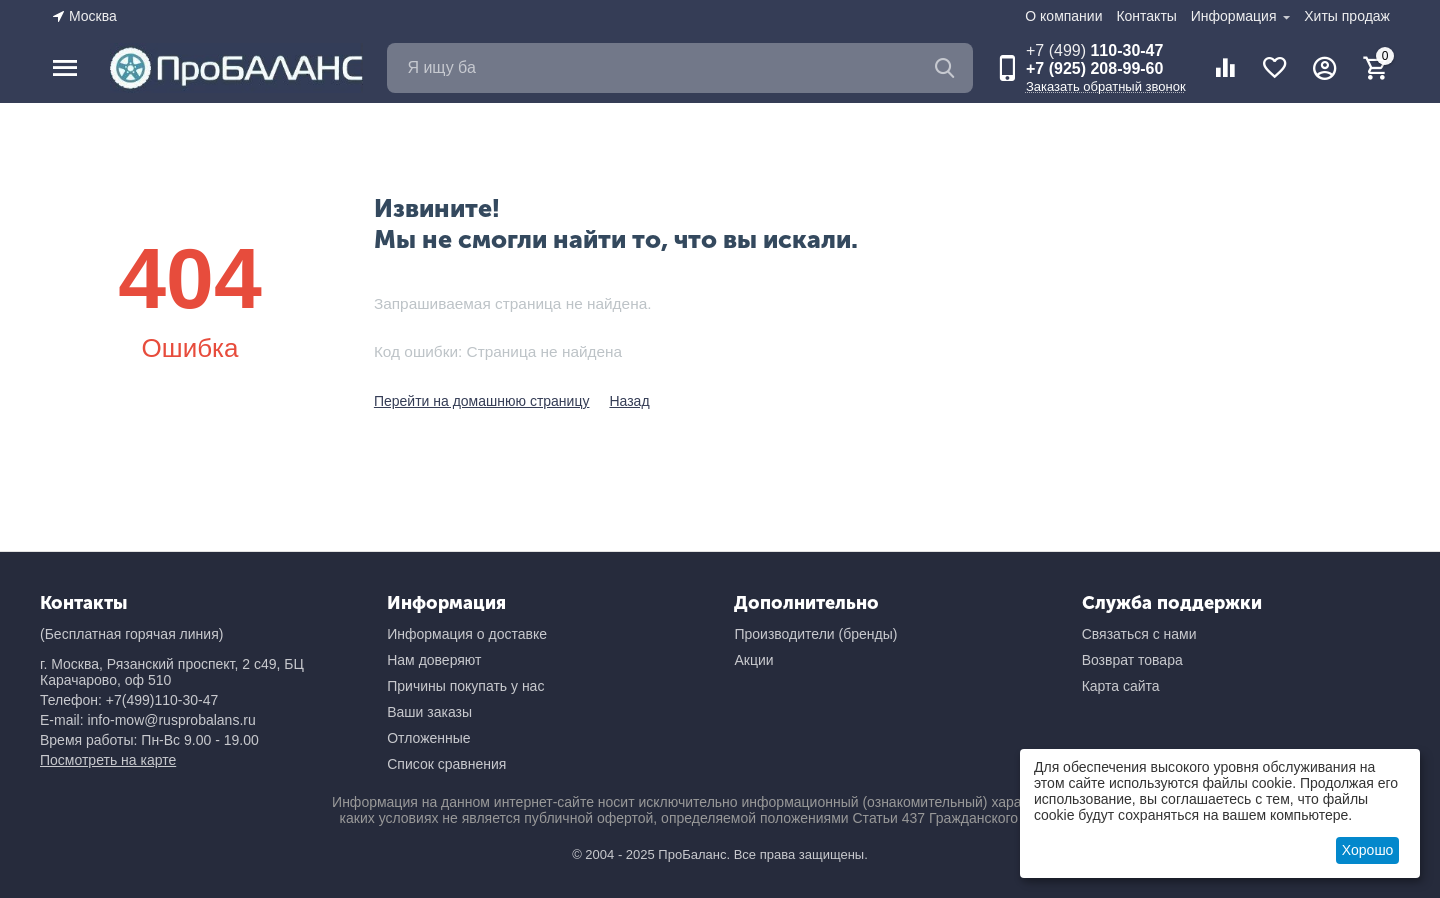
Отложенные (428, 738)
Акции (753, 660)
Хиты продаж (1347, 16)
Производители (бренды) (815, 634)
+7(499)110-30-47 (162, 700)
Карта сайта (1121, 686)
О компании (1063, 16)
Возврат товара (1132, 660)
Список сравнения (446, 764)
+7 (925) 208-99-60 (1094, 68)
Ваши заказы (429, 712)
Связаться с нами (1139, 634)
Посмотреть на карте (108, 760)
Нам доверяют (434, 660)
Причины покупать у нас (465, 686)
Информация (1236, 16)
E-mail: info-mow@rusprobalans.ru (148, 720)
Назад (629, 401)
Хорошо (1368, 850)
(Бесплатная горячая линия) (131, 634)
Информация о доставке (467, 634)
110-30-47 (1094, 50)
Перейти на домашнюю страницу (482, 401)
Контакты (1146, 16)
